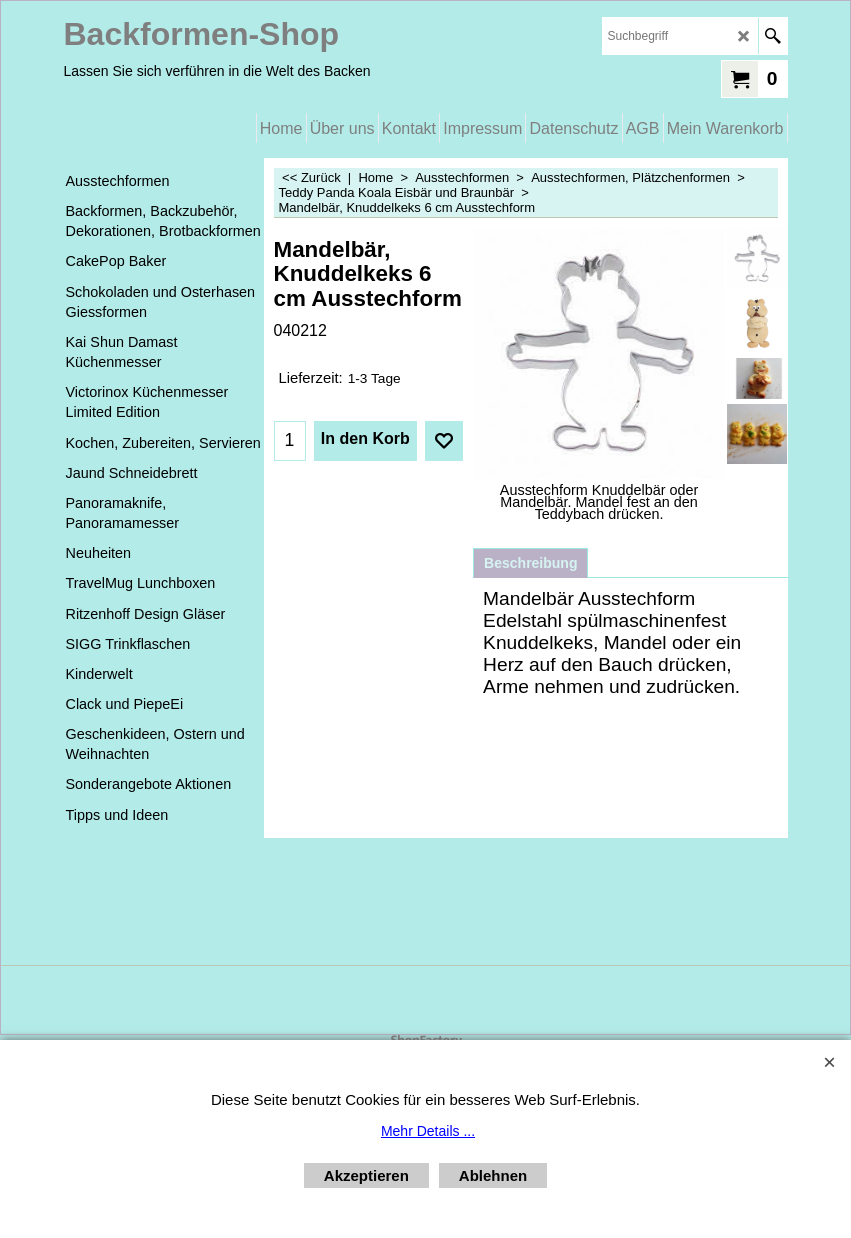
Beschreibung (530, 563)
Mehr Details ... (428, 1131)
